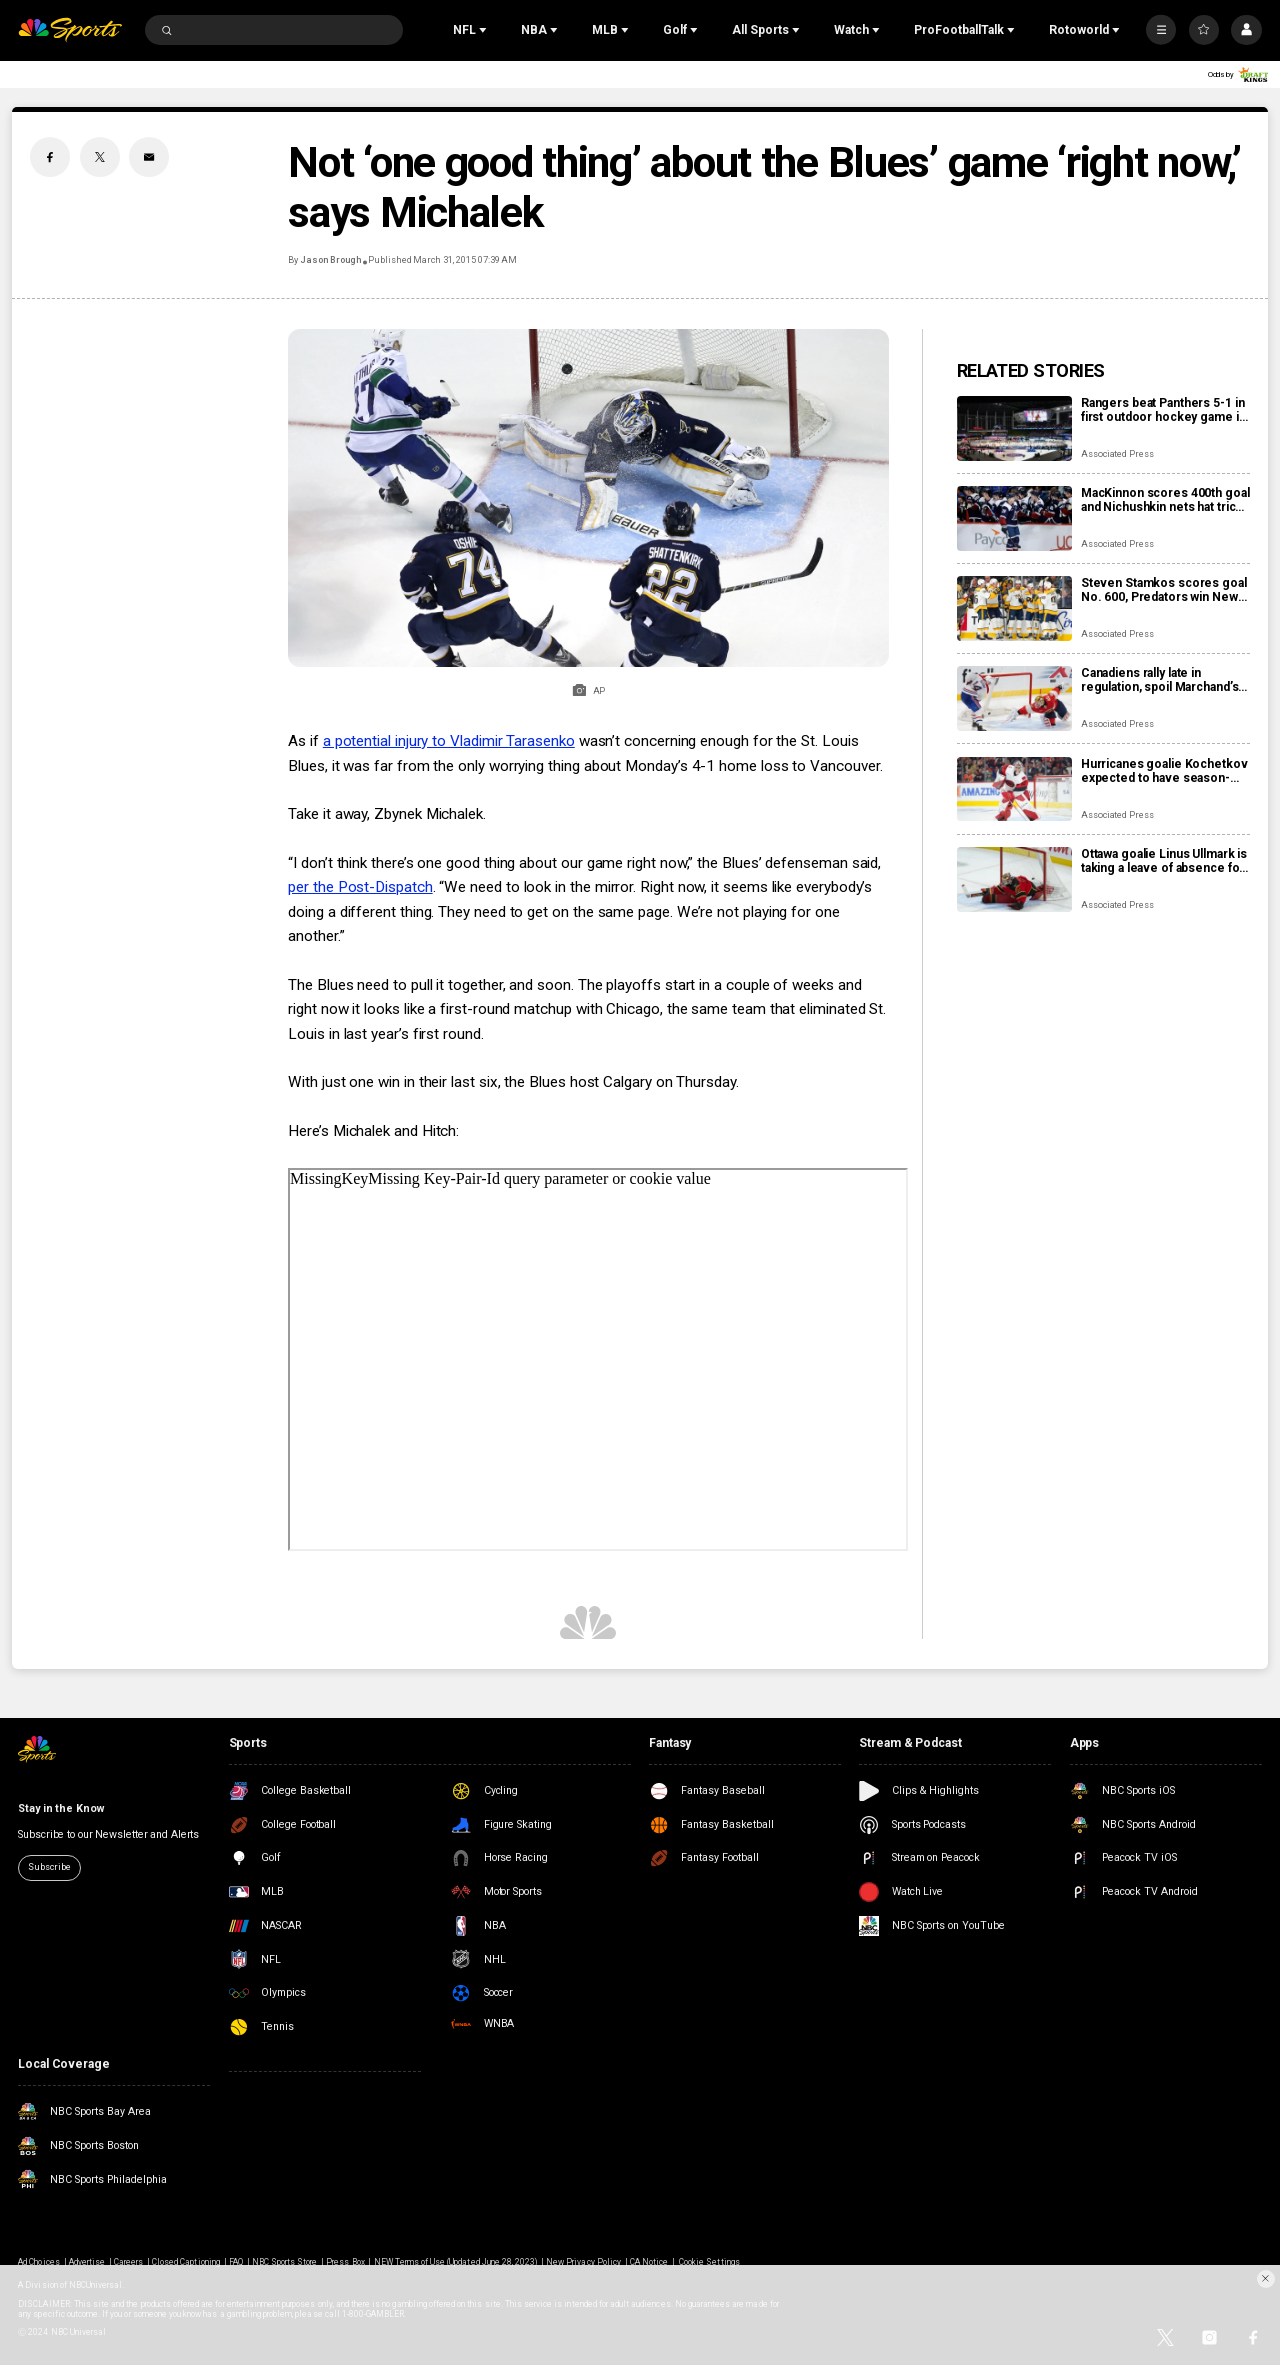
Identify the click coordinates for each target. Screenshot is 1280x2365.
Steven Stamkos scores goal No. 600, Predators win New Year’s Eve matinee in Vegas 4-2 (1164, 590)
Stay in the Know (60, 1808)
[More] (1161, 30)
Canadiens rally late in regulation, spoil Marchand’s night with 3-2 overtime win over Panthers (1160, 680)
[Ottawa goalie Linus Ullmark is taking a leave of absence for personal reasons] (1014, 879)
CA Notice (649, 2262)
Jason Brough (330, 260)
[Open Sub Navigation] (485, 30)
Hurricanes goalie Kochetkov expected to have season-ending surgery (1164, 771)
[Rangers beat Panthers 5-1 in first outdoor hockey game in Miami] (1014, 428)
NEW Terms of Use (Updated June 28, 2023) (456, 2262)
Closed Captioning (186, 2262)
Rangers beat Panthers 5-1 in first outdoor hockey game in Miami (1163, 410)
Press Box (345, 2262)
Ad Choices (38, 2262)
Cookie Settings (709, 2262)
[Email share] (149, 157)
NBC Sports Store (285, 2262)
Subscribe (49, 1867)
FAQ (236, 2262)
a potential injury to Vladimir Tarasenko (449, 741)
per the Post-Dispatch (360, 887)
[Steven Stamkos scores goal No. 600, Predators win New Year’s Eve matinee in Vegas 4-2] (1014, 608)
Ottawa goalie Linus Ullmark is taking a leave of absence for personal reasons (1164, 861)
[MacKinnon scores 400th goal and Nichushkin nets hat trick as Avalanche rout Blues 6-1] (1014, 518)
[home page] (70, 30)
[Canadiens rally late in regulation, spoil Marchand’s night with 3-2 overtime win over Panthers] (1014, 698)
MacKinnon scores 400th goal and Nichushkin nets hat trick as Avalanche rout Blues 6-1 (1165, 500)
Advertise (87, 2262)
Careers (128, 2262)
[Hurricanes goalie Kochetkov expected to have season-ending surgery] (1014, 789)
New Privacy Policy (583, 2262)
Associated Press (1117, 454)
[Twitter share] (100, 157)
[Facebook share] (50, 157)
